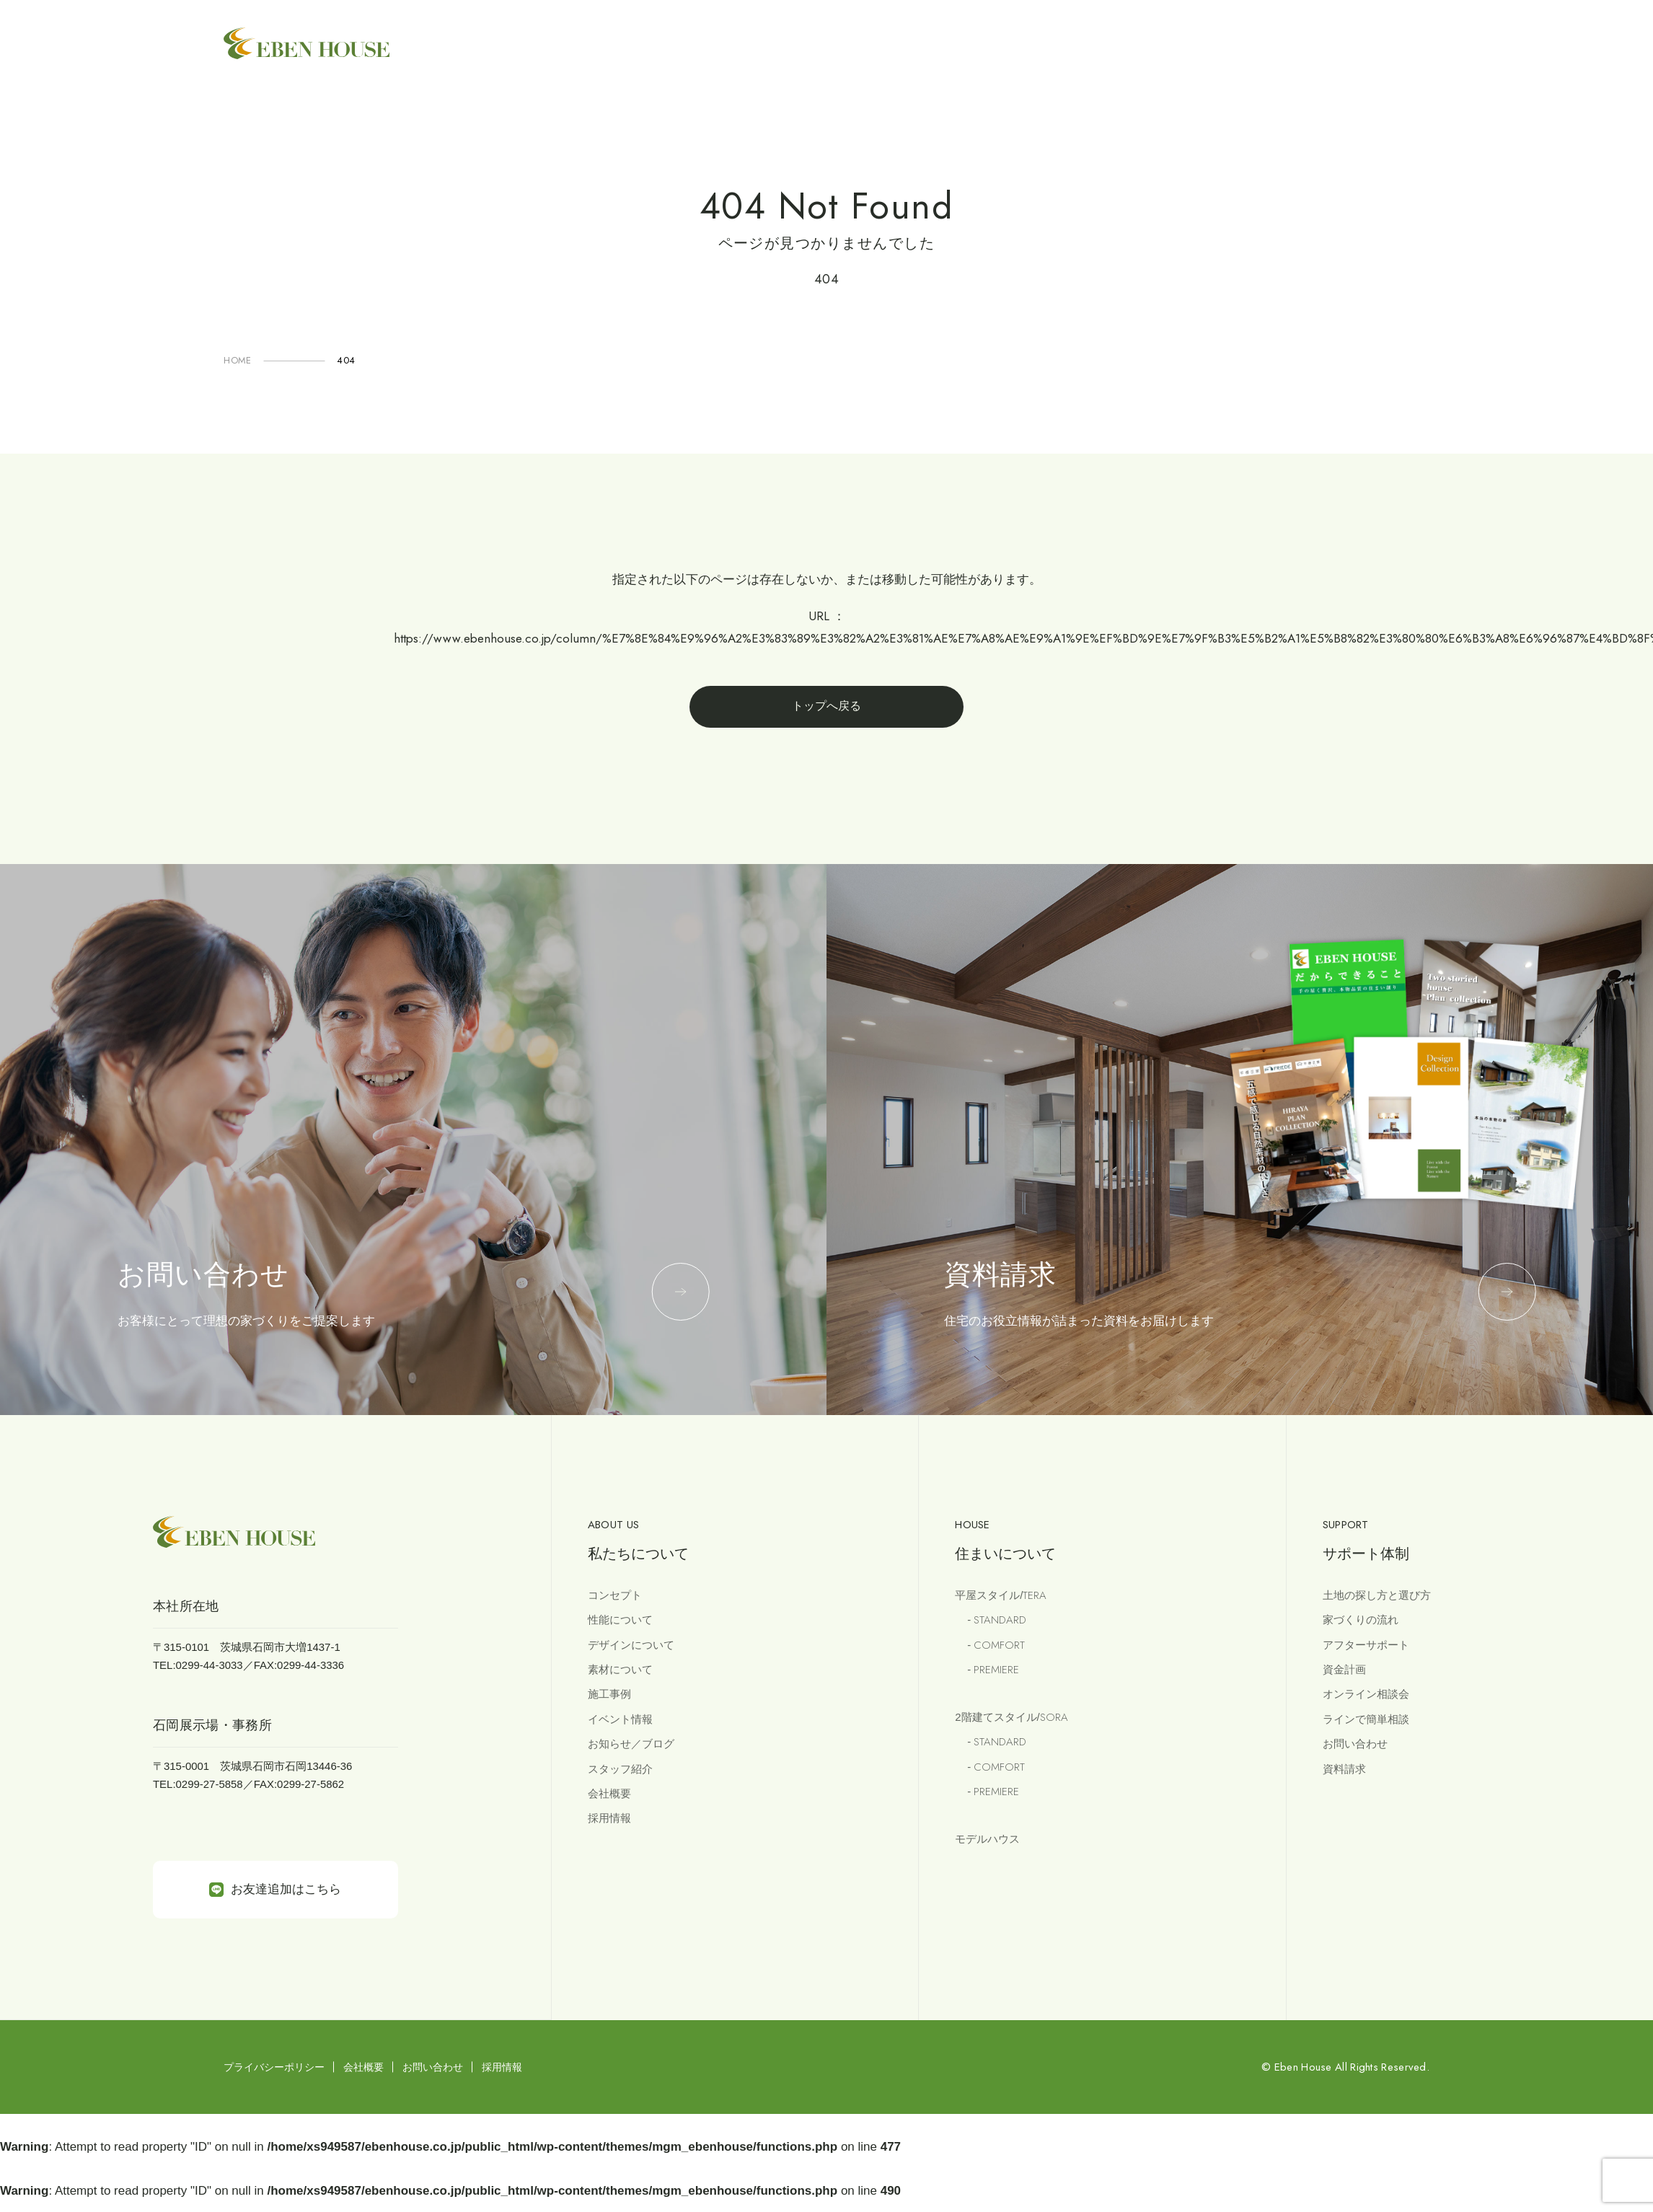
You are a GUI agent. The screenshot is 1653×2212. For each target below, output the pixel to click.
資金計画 (1344, 1669)
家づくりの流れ (1360, 1619)
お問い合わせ (1355, 1743)
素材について (620, 1669)
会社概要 (609, 1793)
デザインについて (631, 1645)
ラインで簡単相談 (1366, 1719)
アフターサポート (1366, 1645)
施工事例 (609, 1694)
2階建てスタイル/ (1011, 1717)
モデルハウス (987, 1839)
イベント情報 (620, 1719)
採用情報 (609, 1818)
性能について (620, 1619)
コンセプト (615, 1595)
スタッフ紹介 (620, 1769)
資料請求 (1344, 1769)
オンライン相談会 (1366, 1694)
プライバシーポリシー (274, 2067)
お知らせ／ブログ (631, 1743)
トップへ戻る (826, 706)
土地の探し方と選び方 (1377, 1595)
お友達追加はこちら (275, 1889)
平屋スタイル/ (1000, 1595)
